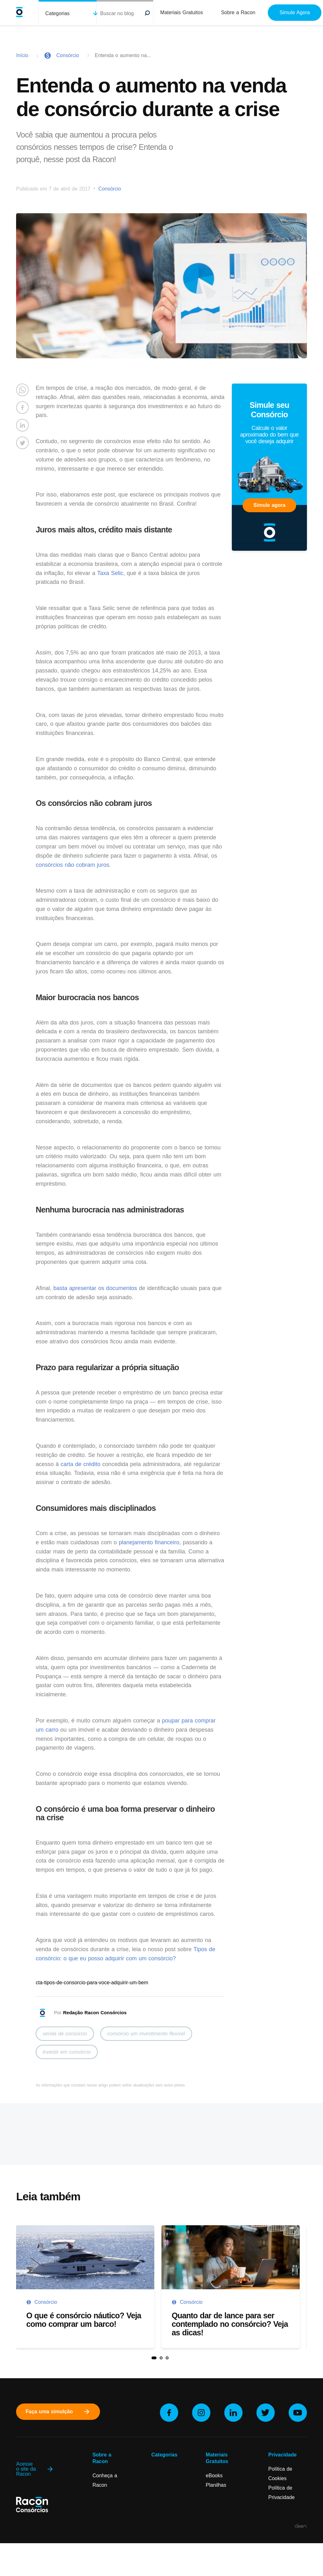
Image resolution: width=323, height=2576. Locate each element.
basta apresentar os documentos (95, 1288)
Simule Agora (294, 12)
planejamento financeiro (149, 1542)
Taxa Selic (110, 573)
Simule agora (269, 505)
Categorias (57, 13)
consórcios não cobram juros (72, 865)
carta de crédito (80, 1464)
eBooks (214, 2475)
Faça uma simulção (58, 2411)
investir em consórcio (67, 2052)
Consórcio (67, 55)
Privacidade (282, 2454)
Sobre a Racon (238, 12)
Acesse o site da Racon (35, 2469)
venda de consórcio (65, 2033)
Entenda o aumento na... (123, 55)
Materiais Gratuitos (181, 12)
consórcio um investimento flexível (146, 2033)
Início (22, 55)
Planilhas (216, 2485)
